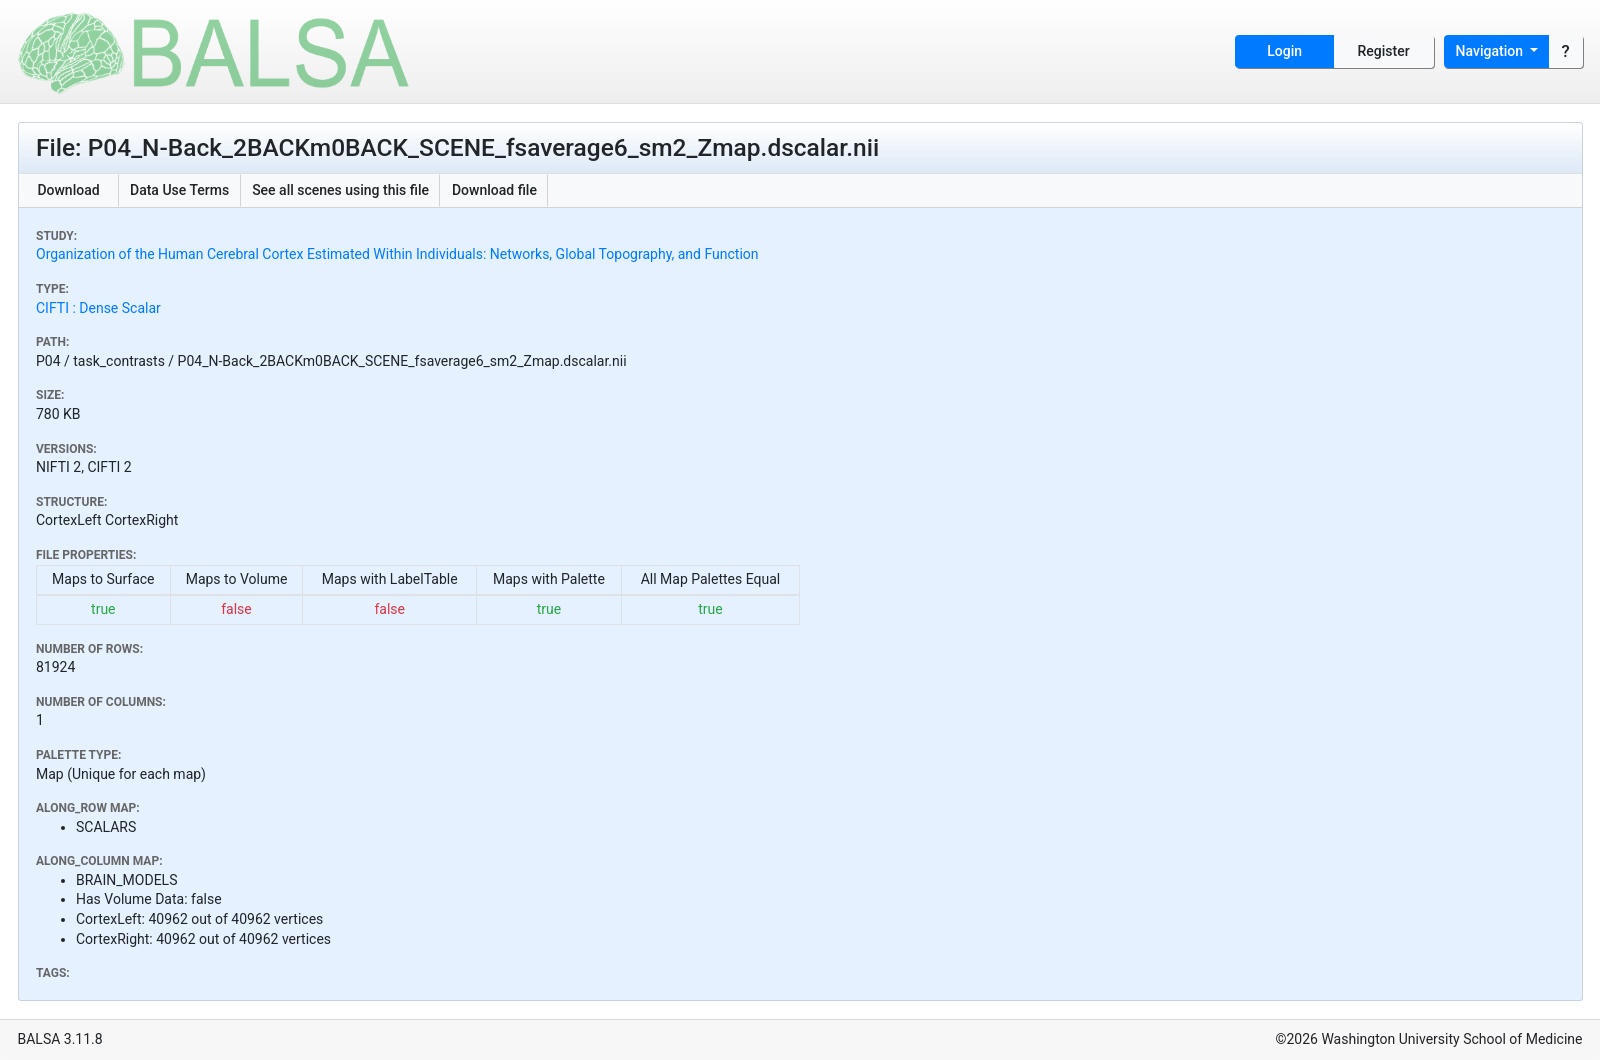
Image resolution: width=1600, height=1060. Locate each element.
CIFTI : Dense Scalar (98, 308)
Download (68, 190)
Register (1384, 51)
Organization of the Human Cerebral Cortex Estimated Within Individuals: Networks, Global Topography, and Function (397, 254)
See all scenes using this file (340, 190)
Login (1284, 51)
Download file (494, 190)
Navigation (1491, 51)
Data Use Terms (179, 190)
